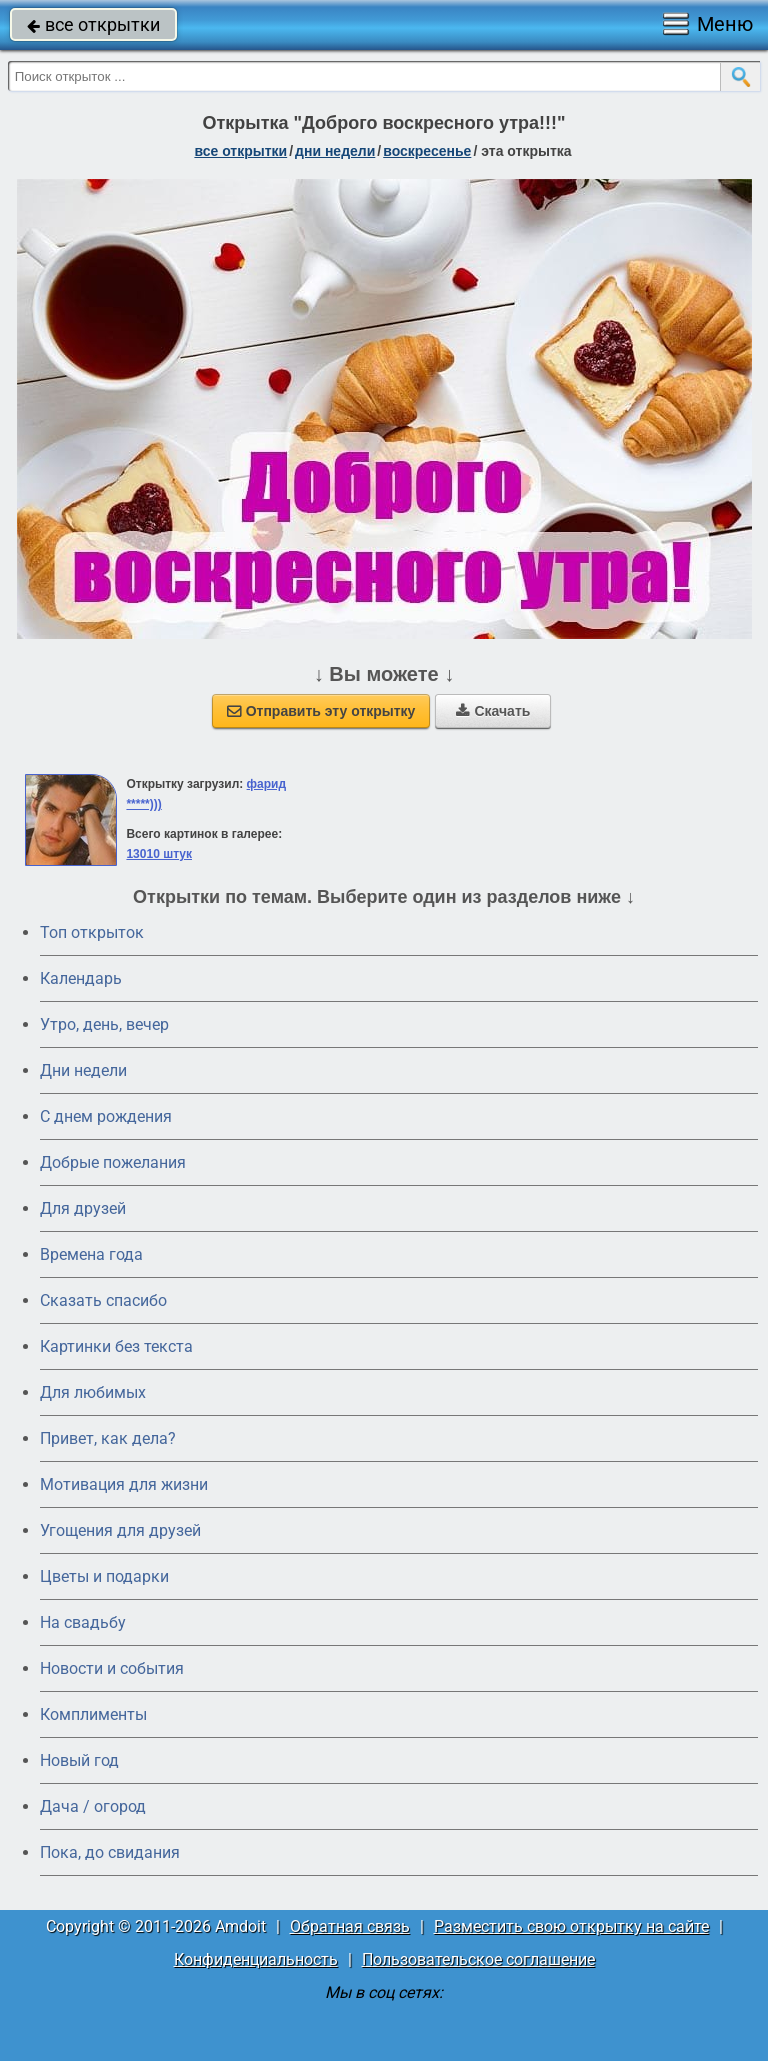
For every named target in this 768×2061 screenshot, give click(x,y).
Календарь (81, 978)
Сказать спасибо (103, 1300)
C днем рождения (106, 1116)
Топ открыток (92, 932)
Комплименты (93, 1714)
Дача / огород (93, 1806)
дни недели (335, 151)
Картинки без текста (116, 1346)
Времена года (91, 1254)
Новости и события (112, 1668)
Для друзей (83, 1208)
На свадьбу (83, 1622)
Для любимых (93, 1392)
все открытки (93, 24)
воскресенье (427, 151)
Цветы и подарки (104, 1576)
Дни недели (83, 1070)
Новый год (79, 1760)
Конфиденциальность (256, 1959)
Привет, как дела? (108, 1438)
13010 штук (159, 854)
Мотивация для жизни (124, 1484)
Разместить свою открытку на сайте (571, 1926)
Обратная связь (350, 1926)
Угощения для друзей (120, 1530)
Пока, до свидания (110, 1852)
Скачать (493, 711)
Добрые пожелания (113, 1162)
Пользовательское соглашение (478, 1959)
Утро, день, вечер (104, 1024)
